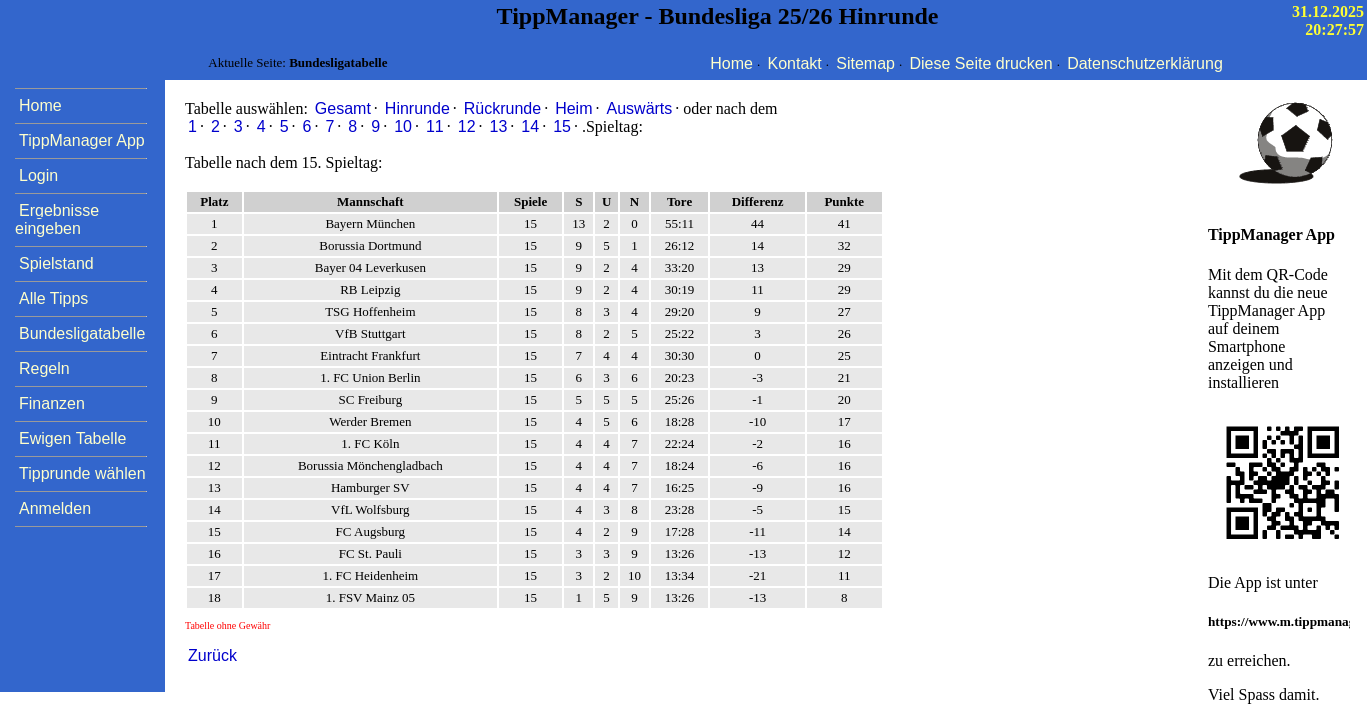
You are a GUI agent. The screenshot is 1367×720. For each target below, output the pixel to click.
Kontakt (795, 63)
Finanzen (52, 403)
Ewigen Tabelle (72, 438)
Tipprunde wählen (82, 473)
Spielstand (56, 263)
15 (562, 126)
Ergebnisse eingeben (57, 219)
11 (435, 126)
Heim (573, 108)
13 (499, 126)
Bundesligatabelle (82, 333)
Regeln (44, 368)
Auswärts (640, 108)
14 (530, 126)
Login (38, 175)
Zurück (212, 655)
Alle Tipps (53, 298)
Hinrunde (417, 108)
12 (467, 126)
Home (731, 63)
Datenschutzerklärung (1145, 63)
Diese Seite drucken (980, 63)
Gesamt (343, 108)
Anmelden (55, 508)
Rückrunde (502, 108)
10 (403, 126)
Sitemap (865, 63)
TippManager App (82, 140)
